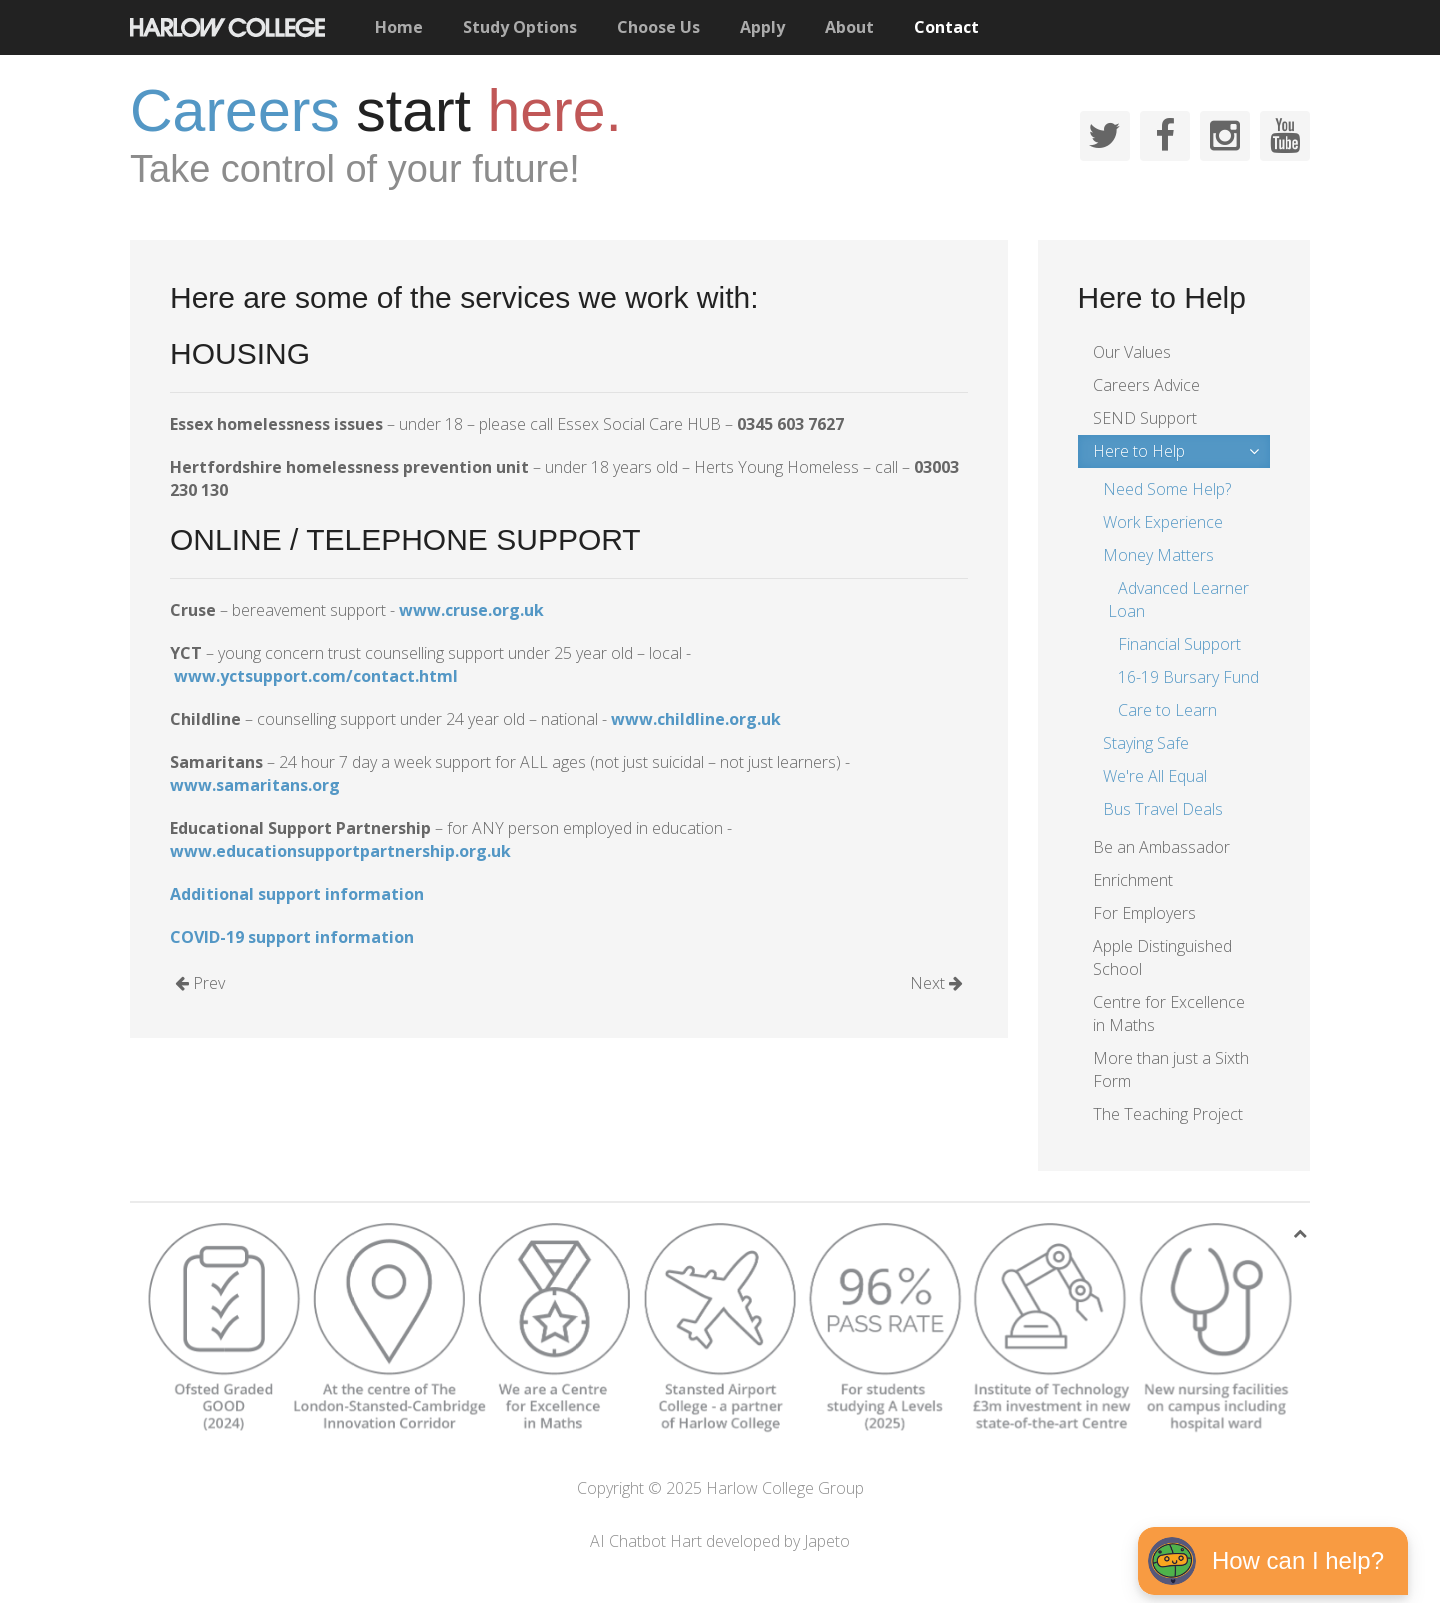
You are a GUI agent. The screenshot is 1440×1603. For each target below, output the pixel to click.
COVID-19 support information (292, 937)
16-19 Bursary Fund (1188, 677)
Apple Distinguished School (1162, 957)
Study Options (520, 27)
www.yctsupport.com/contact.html (316, 676)
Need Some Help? (1167, 489)
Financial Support (1179, 644)
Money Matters (1158, 555)
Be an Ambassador (1161, 847)
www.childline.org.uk (696, 719)
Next (936, 983)
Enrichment (1133, 880)
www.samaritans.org (255, 785)
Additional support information (297, 894)
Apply (762, 27)
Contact (946, 27)
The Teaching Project (1168, 1114)
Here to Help (1139, 451)
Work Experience (1163, 522)
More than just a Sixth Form (1171, 1069)
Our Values (1132, 352)
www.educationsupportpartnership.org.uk (340, 851)
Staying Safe (1146, 743)
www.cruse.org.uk (471, 610)
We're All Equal (1155, 776)
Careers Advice (1146, 385)
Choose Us (658, 27)
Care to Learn (1167, 710)
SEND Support (1145, 418)
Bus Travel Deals (1163, 809)
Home (399, 27)
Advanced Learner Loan (1178, 599)
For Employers (1144, 913)
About (849, 27)
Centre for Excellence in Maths (1169, 1013)
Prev (200, 983)
